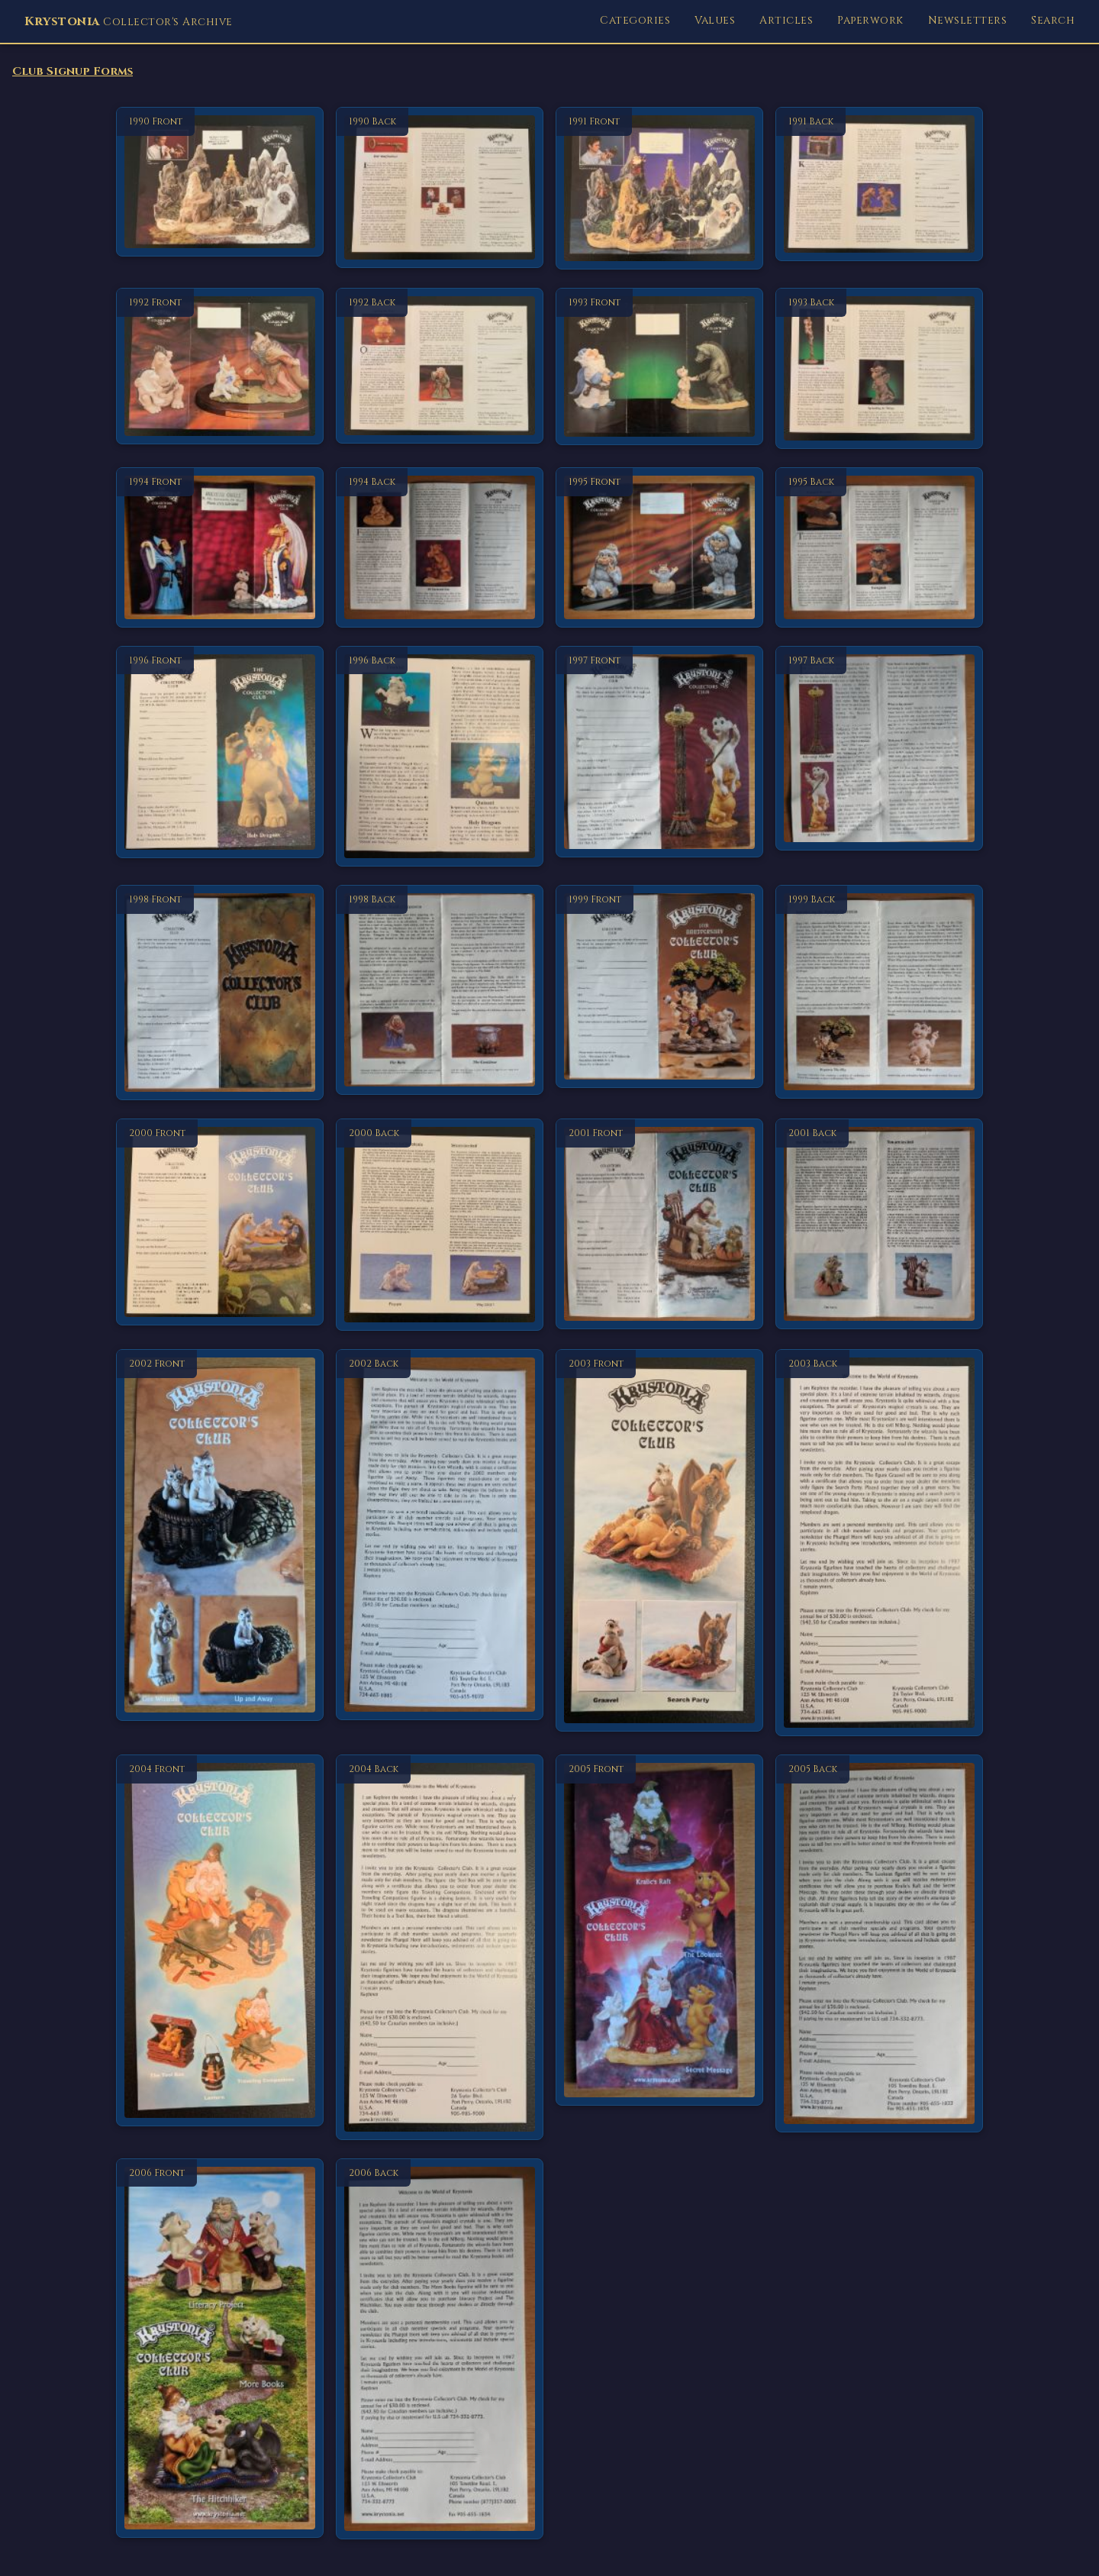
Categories (635, 20)
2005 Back (812, 1769)
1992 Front (155, 302)
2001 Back (812, 1133)
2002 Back (373, 1363)
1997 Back (811, 660)
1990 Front (155, 121)
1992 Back (372, 302)
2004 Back (373, 1769)
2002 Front (157, 1363)
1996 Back (372, 660)
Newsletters (967, 20)
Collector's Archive (128, 21)
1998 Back (372, 899)
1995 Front (594, 482)
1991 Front (594, 121)
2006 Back (373, 2173)
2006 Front (157, 2173)
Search (1053, 20)
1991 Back (810, 121)
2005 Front (596, 1769)
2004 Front (157, 1769)
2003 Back (812, 1363)
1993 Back (811, 302)
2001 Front (596, 1133)
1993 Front (594, 302)
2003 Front (596, 1363)
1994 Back (372, 482)
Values (715, 20)
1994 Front (155, 482)
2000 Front (157, 1133)
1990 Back (372, 121)
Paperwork (870, 20)
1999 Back (811, 899)
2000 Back (374, 1133)
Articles (786, 20)
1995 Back (811, 482)
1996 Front (155, 660)
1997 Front (594, 660)
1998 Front (155, 899)
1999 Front (595, 899)
